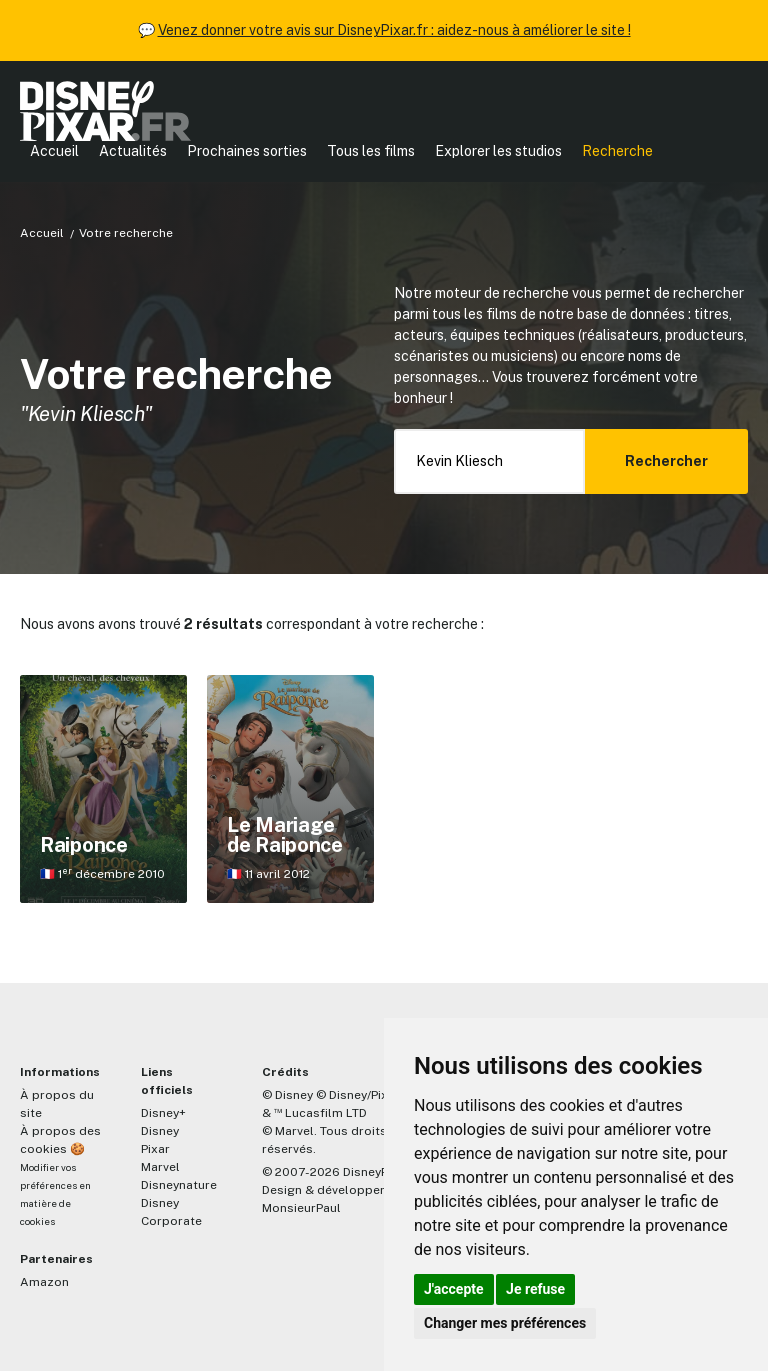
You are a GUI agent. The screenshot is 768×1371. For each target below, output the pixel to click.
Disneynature (179, 1185)
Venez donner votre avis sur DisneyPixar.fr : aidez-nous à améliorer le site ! (394, 30)
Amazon (44, 1282)
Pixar (155, 1149)
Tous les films (371, 151)
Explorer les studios (498, 151)
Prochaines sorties (247, 151)
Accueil (54, 151)
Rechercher (666, 461)
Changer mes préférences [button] (505, 1323)
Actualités (133, 151)
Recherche (617, 151)
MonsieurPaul (301, 1208)
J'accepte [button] (454, 1289)
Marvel (160, 1167)
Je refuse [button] (535, 1289)
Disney (160, 1131)
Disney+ (163, 1113)
